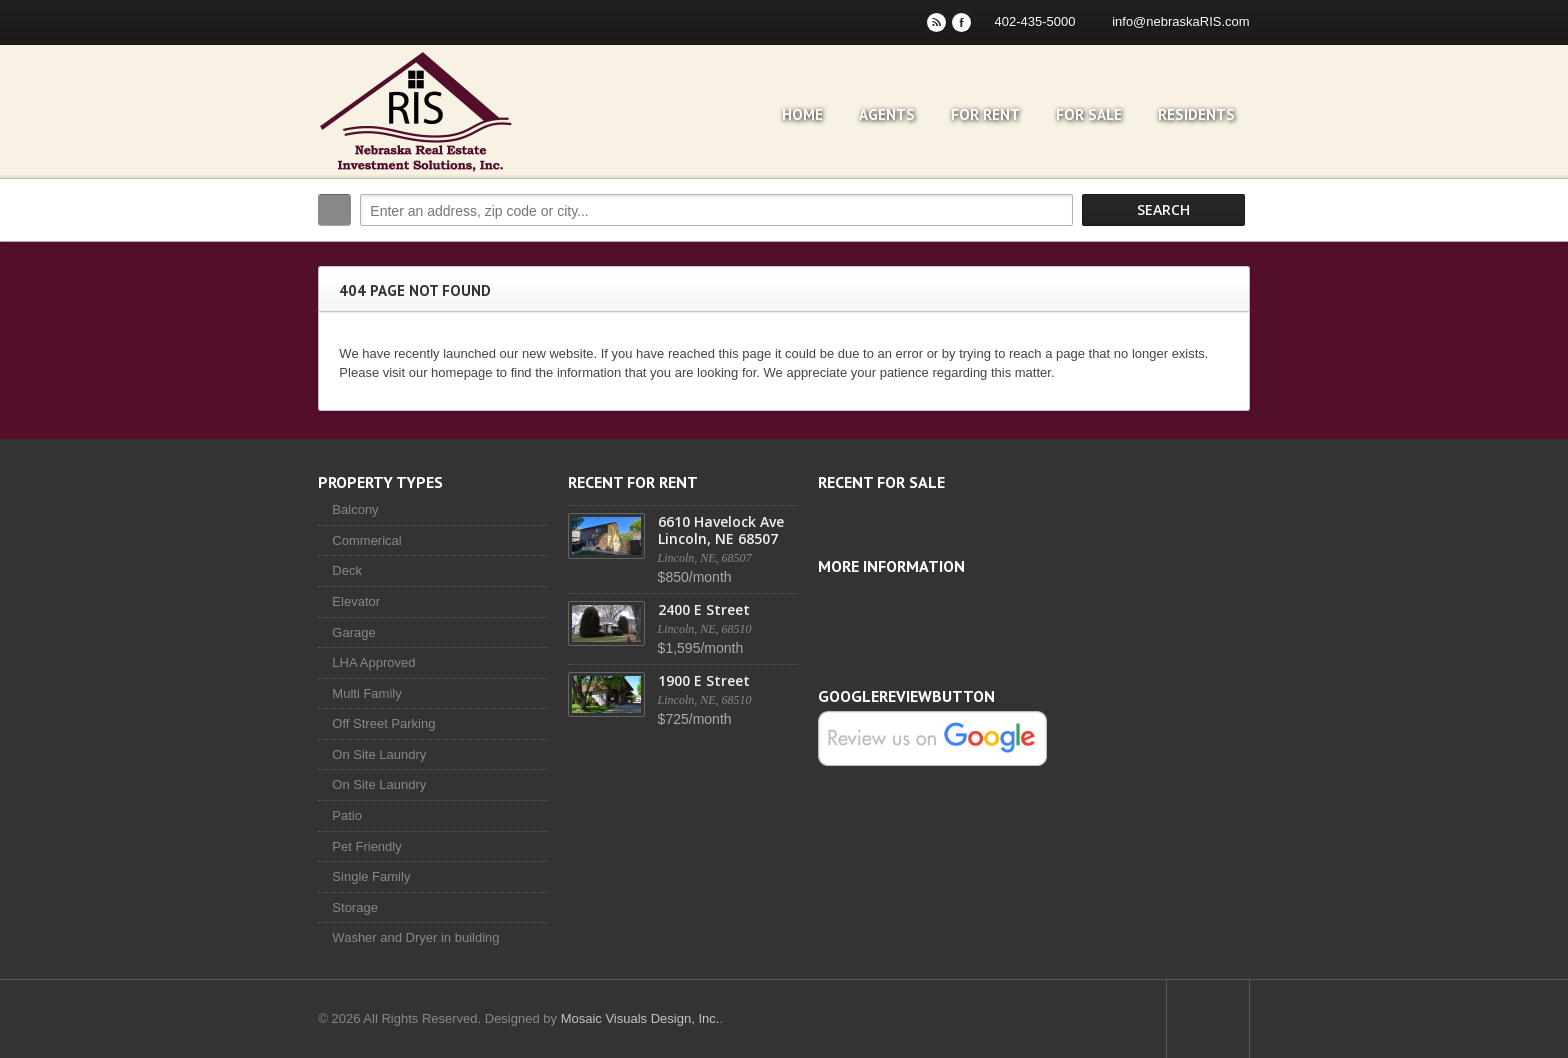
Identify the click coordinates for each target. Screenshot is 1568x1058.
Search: (330, 210)
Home (806, 114)
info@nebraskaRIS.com (1185, 21)
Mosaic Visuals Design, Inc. (635, 1018)
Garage (349, 632)
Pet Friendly (362, 846)
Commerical (362, 540)
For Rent (989, 114)
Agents (891, 114)
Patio (343, 815)
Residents (1200, 114)
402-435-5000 (1039, 21)
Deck (343, 570)
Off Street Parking (379, 723)
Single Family (367, 876)
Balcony (351, 509)
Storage (351, 907)
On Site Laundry (375, 754)
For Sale (1093, 114)
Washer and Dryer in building (411, 937)
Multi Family (362, 693)
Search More (1231, 252)
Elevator (352, 601)
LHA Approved (369, 662)
